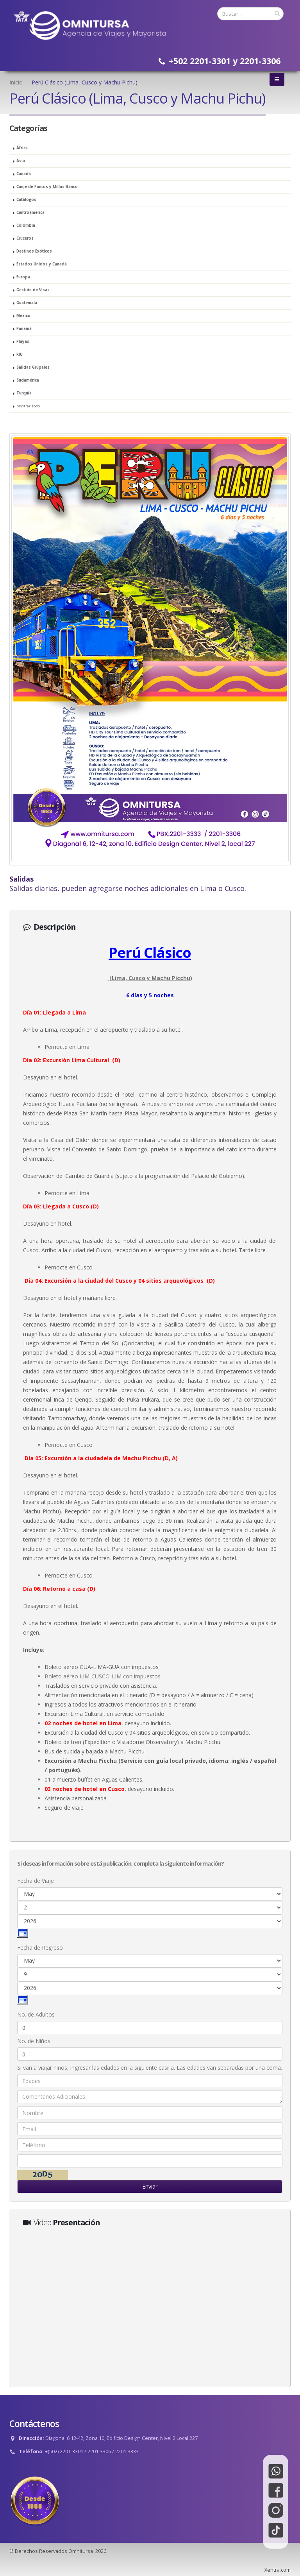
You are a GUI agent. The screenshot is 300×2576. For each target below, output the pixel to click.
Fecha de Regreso (40, 1947)
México (23, 315)
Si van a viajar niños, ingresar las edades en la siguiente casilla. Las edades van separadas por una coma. (149, 2067)
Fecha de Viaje (35, 1880)
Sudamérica (27, 380)
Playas (22, 341)
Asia (20, 160)
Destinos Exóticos (34, 251)
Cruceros (25, 238)
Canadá (23, 173)
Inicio (16, 82)
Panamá (24, 328)
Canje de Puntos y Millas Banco (47, 186)
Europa (23, 277)
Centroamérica (30, 212)
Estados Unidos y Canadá (41, 264)
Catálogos (26, 199)
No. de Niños (33, 2041)
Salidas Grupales (33, 367)
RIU (19, 354)
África (22, 148)
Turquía (24, 393)
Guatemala (26, 302)
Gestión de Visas (33, 289)
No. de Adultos (36, 2014)
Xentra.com (277, 2570)
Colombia (25, 225)
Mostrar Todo (28, 406)
